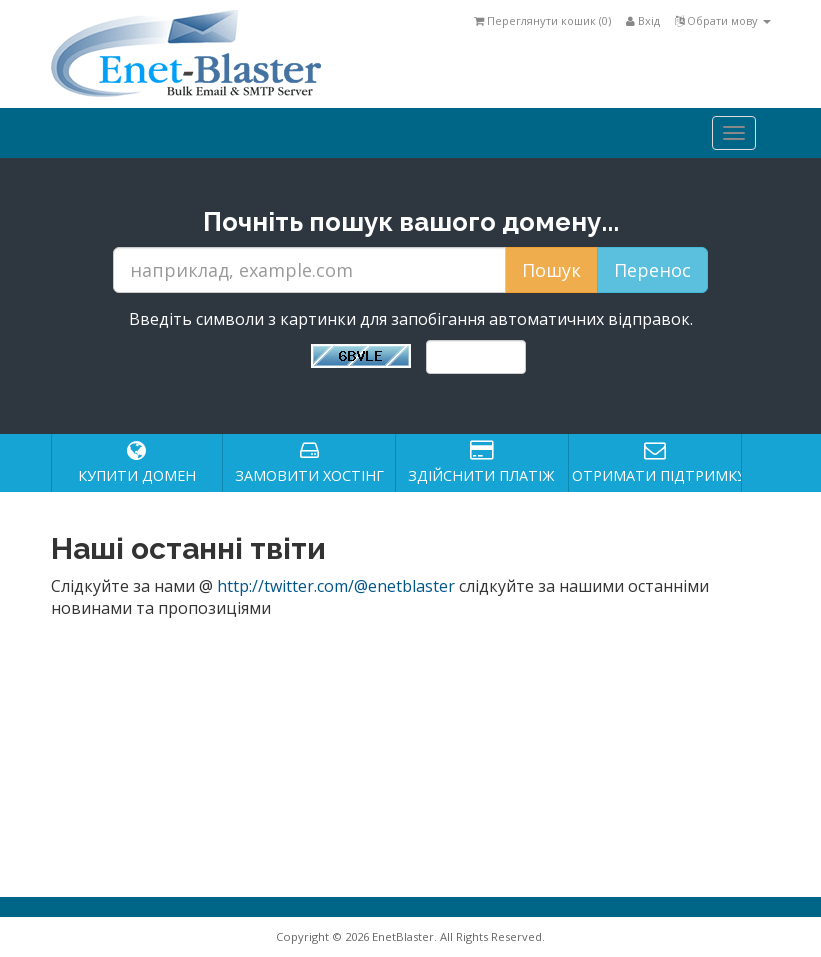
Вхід (643, 20)
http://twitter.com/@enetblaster (336, 586)
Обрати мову (723, 20)
